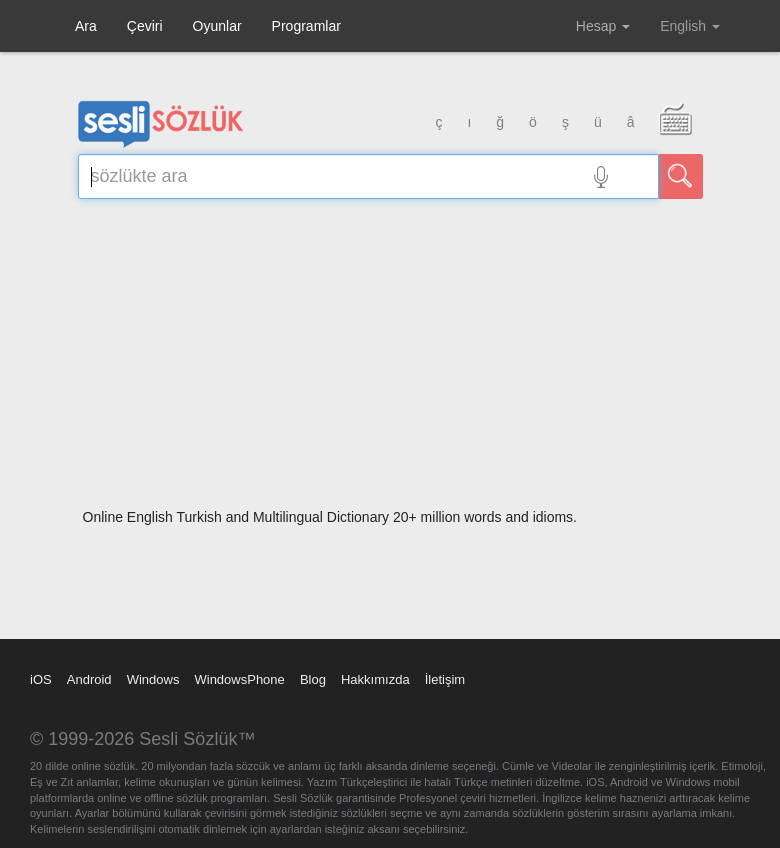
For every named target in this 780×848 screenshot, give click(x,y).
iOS (41, 679)
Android (89, 679)
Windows (153, 679)
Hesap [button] (603, 26)
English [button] (690, 26)
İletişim (445, 679)
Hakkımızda (375, 679)
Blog (313, 679)
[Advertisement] (390, 360)
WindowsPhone (239, 679)
